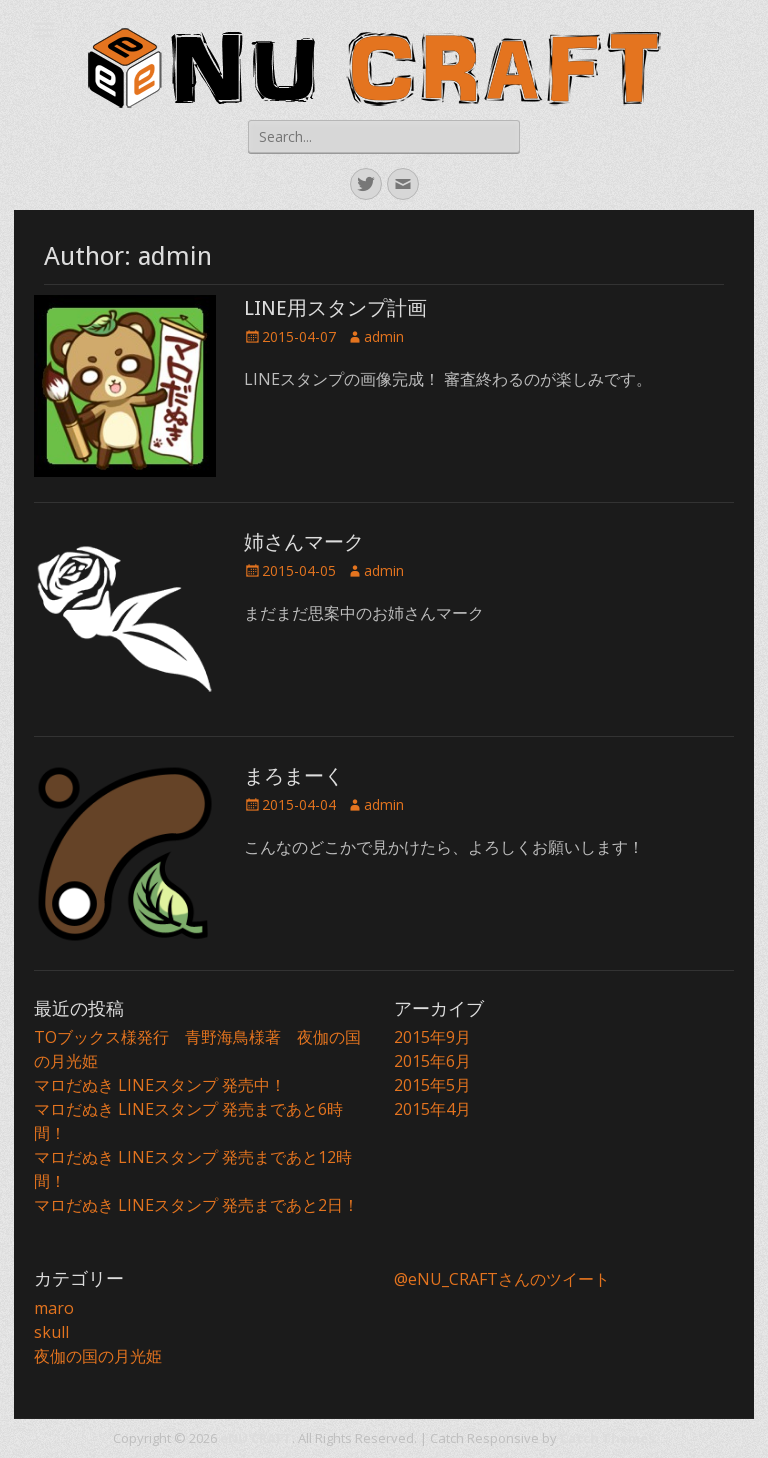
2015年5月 (432, 1085)
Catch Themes (607, 1438)
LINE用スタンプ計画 (335, 308)
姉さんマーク (304, 542)
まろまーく (294, 776)
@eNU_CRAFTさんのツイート (502, 1279)
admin (384, 336)
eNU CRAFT (256, 1438)
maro (54, 1308)
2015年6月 (432, 1061)
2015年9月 (432, 1037)
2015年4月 (432, 1109)
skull (51, 1332)
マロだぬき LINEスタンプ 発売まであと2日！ (196, 1205)
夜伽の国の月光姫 (98, 1356)
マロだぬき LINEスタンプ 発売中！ (160, 1085)
